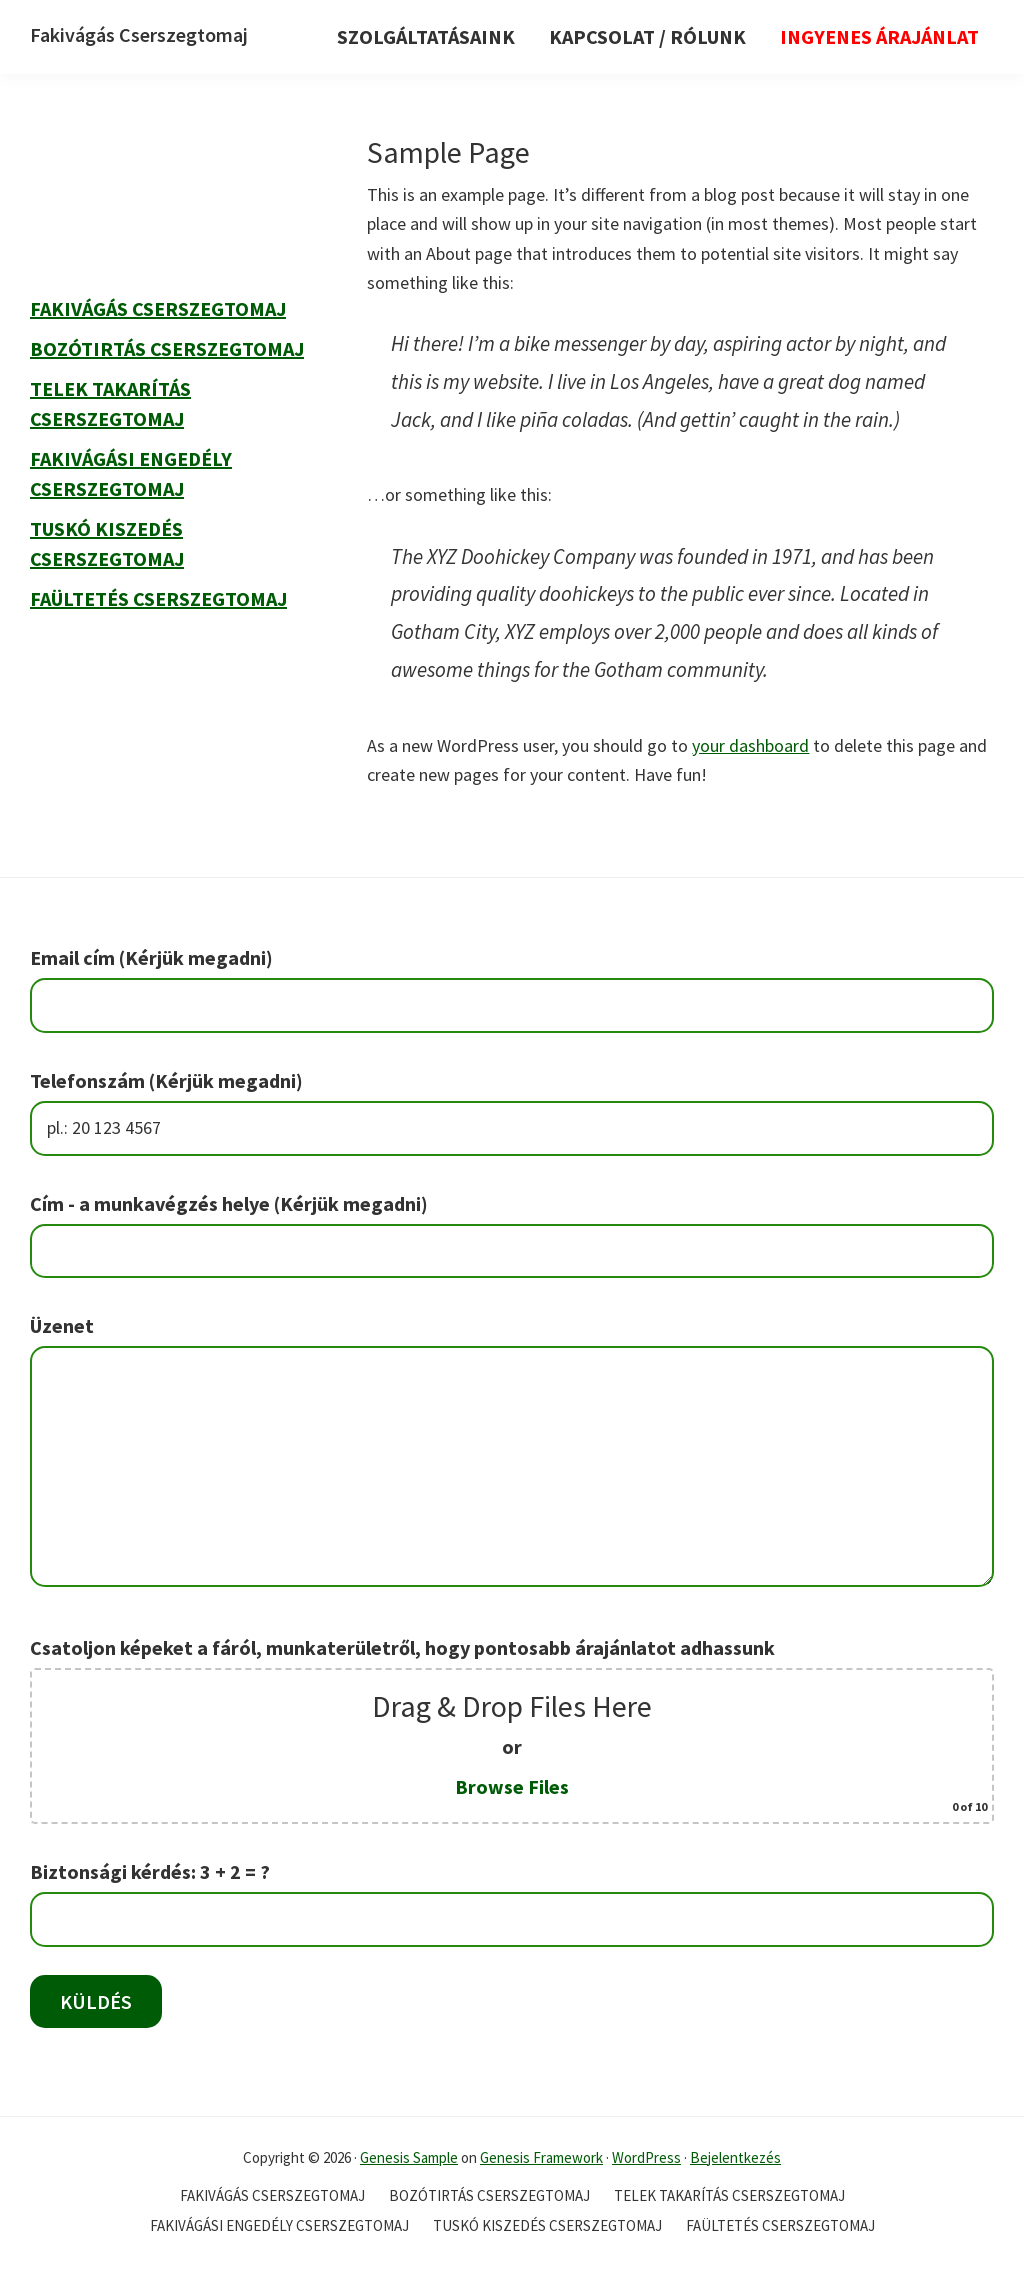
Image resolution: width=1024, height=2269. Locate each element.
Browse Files (512, 1786)
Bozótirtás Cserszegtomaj (167, 348)
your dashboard (750, 745)
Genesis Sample (409, 2157)
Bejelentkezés (735, 2157)
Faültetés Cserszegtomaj (158, 598)
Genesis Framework (541, 2157)
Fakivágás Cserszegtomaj (139, 34)
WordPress (646, 2157)
